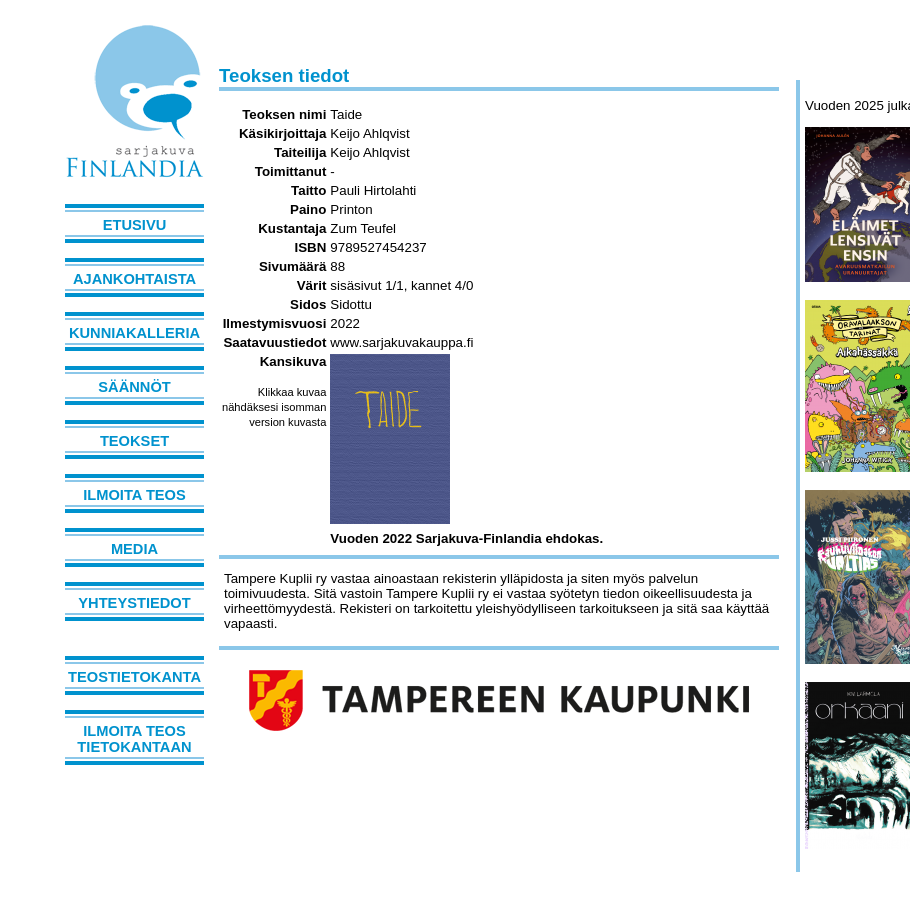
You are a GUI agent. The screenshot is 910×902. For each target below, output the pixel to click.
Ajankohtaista (134, 279)
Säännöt (134, 387)
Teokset (134, 441)
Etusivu (135, 225)
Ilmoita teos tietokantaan (134, 739)
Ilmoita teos (134, 495)
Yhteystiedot (134, 603)
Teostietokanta (134, 677)
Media (134, 549)
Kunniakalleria (134, 333)
